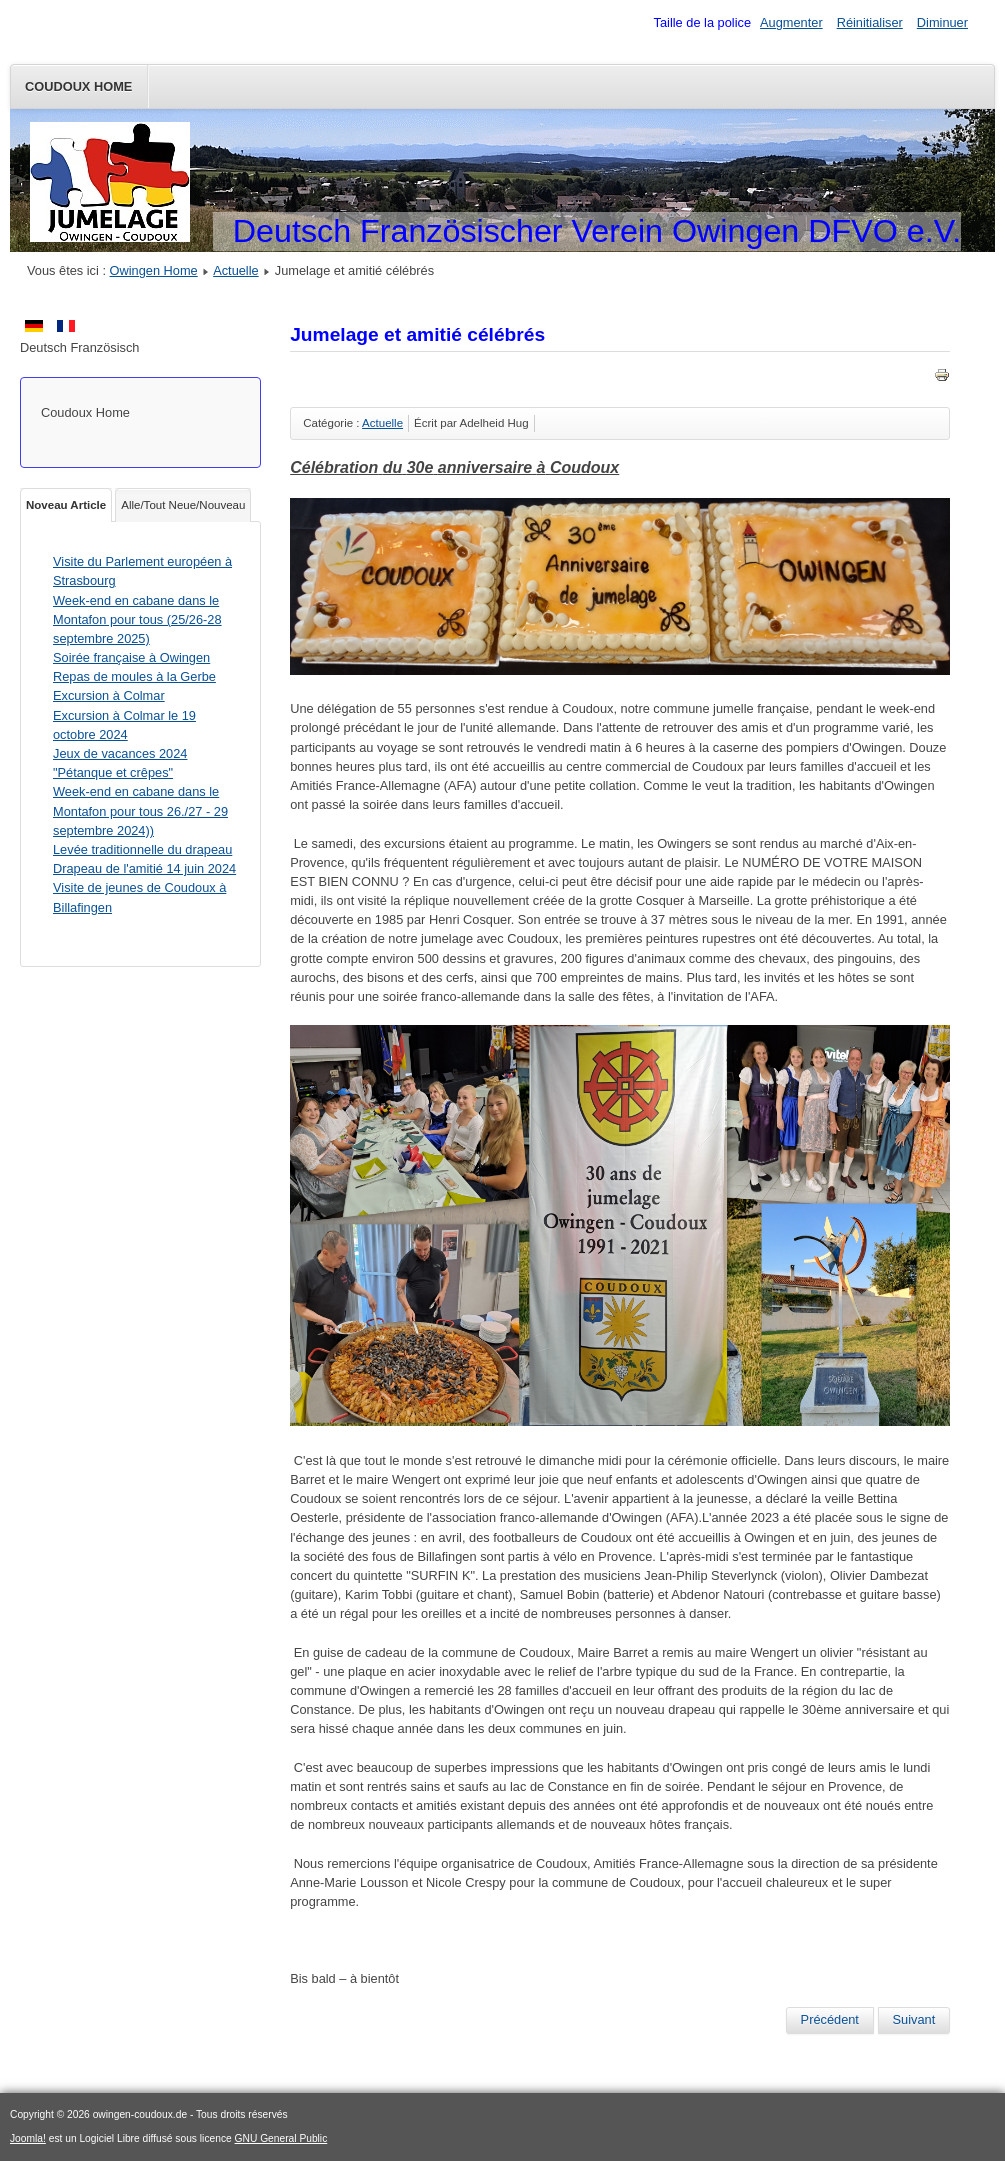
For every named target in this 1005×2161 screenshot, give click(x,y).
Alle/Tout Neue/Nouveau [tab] (183, 505)
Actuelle (236, 270)
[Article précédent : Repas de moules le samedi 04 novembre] (830, 2020)
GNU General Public (281, 2138)
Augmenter (791, 22)
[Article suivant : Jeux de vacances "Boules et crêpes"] (914, 2020)
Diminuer (942, 22)
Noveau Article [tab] (66, 505)
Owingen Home (154, 270)
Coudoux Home (78, 86)
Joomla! (28, 2138)
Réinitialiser (870, 22)
